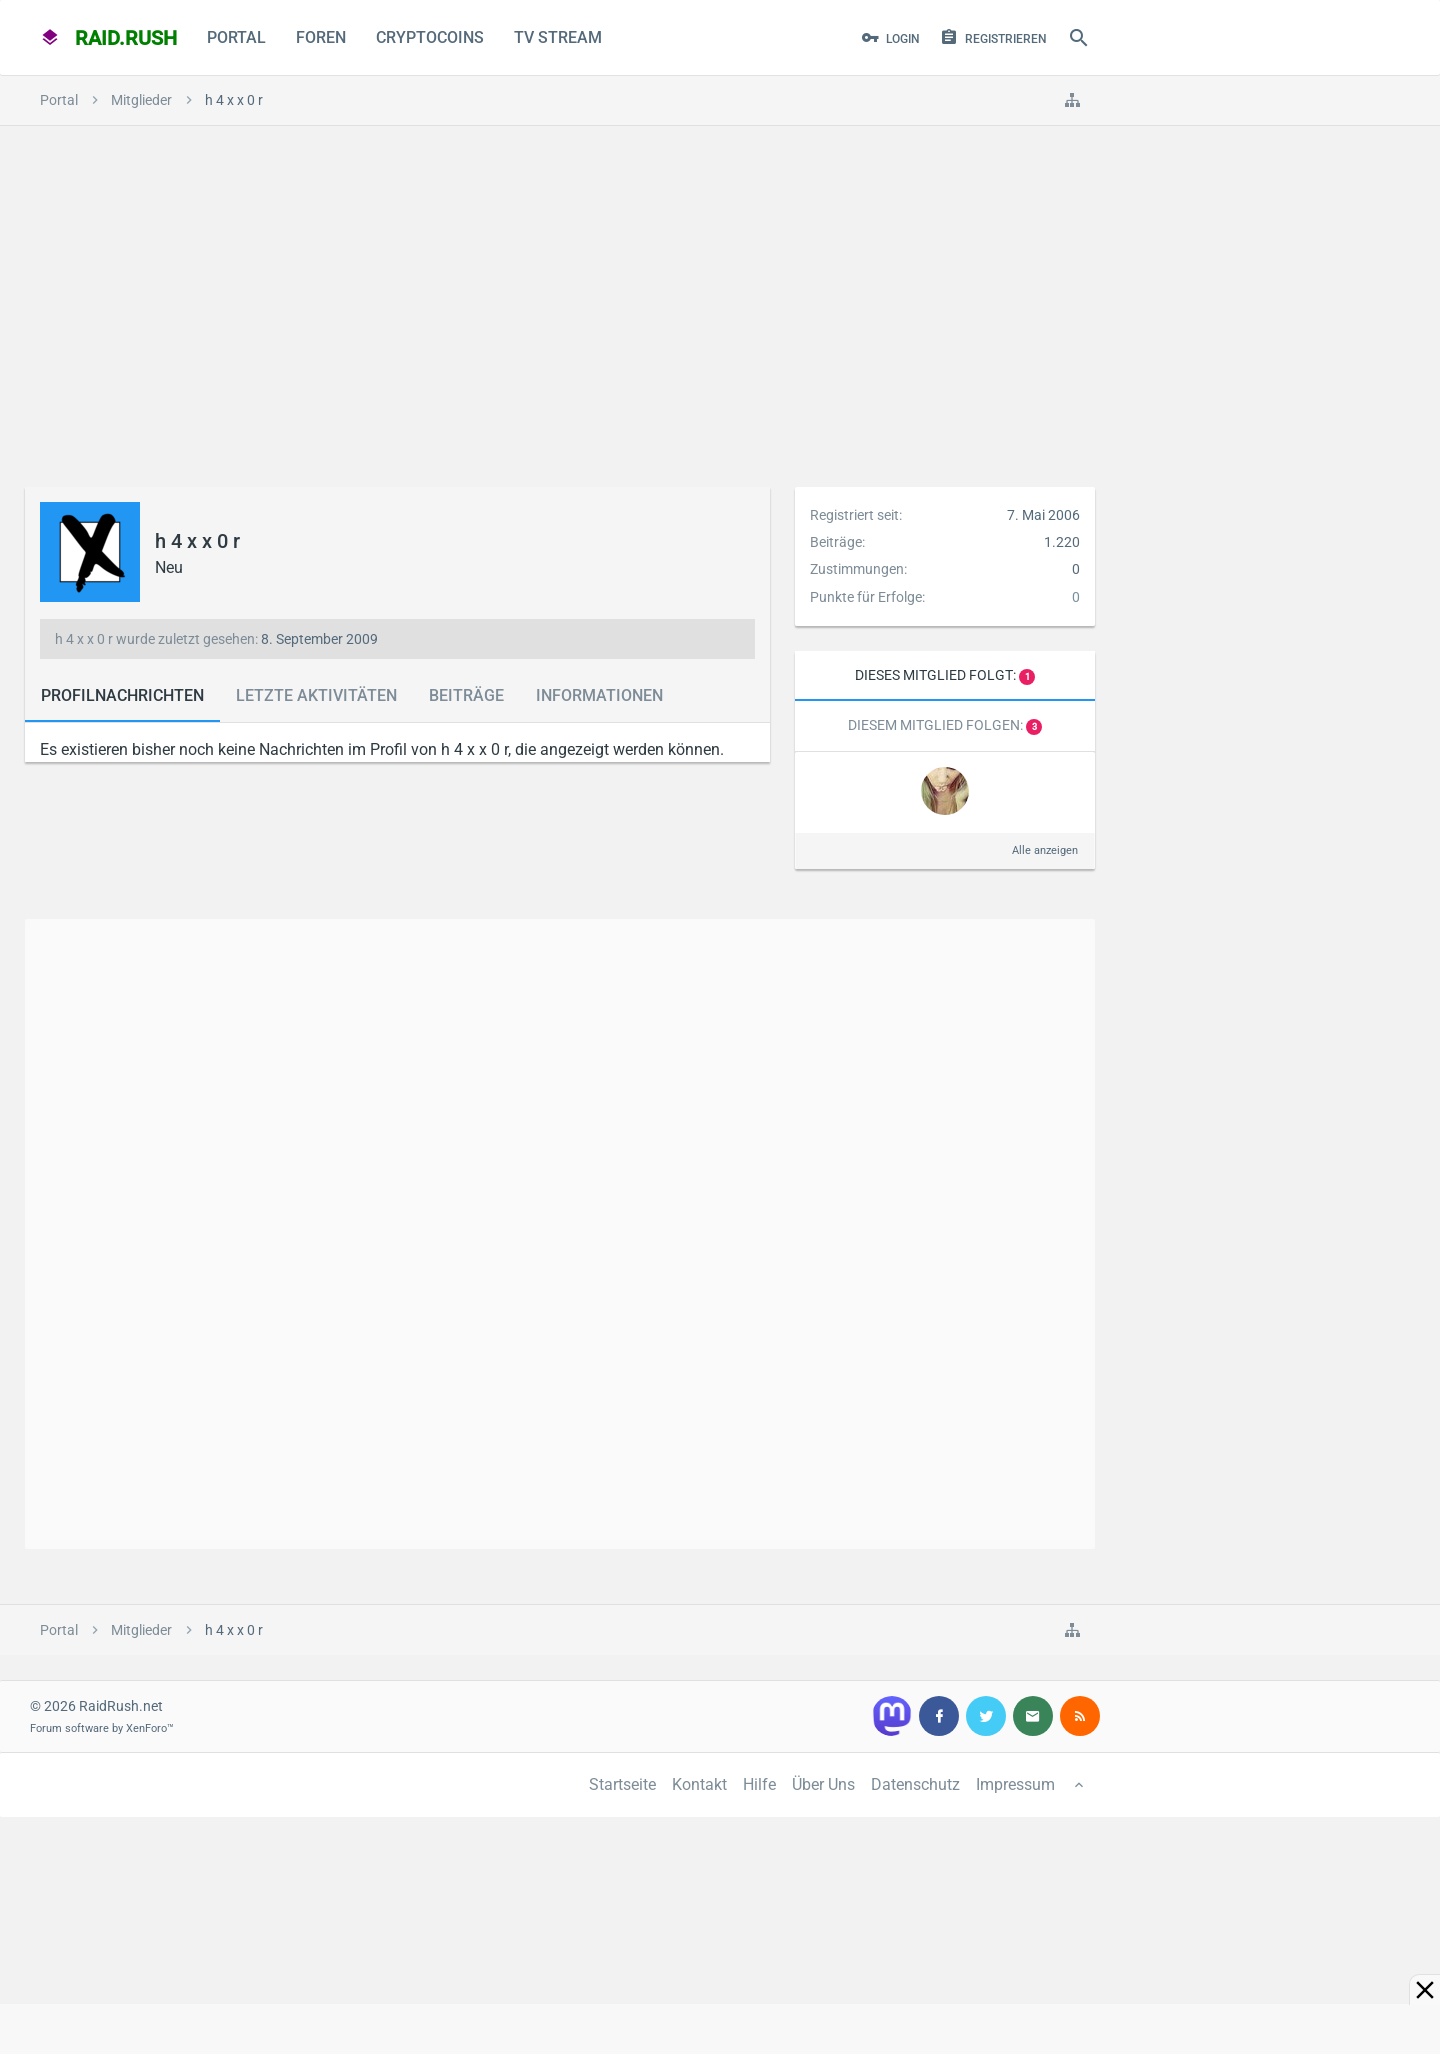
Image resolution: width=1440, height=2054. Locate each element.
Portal (236, 37)
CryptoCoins (430, 37)
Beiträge (466, 695)
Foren (321, 37)
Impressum (1015, 1784)
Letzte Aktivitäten (316, 695)
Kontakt (699, 1784)
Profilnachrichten (122, 695)
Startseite (622, 1784)
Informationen (599, 695)
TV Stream (558, 37)
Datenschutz (915, 1784)
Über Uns (823, 1784)
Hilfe (759, 1784)
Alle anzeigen (1045, 850)
